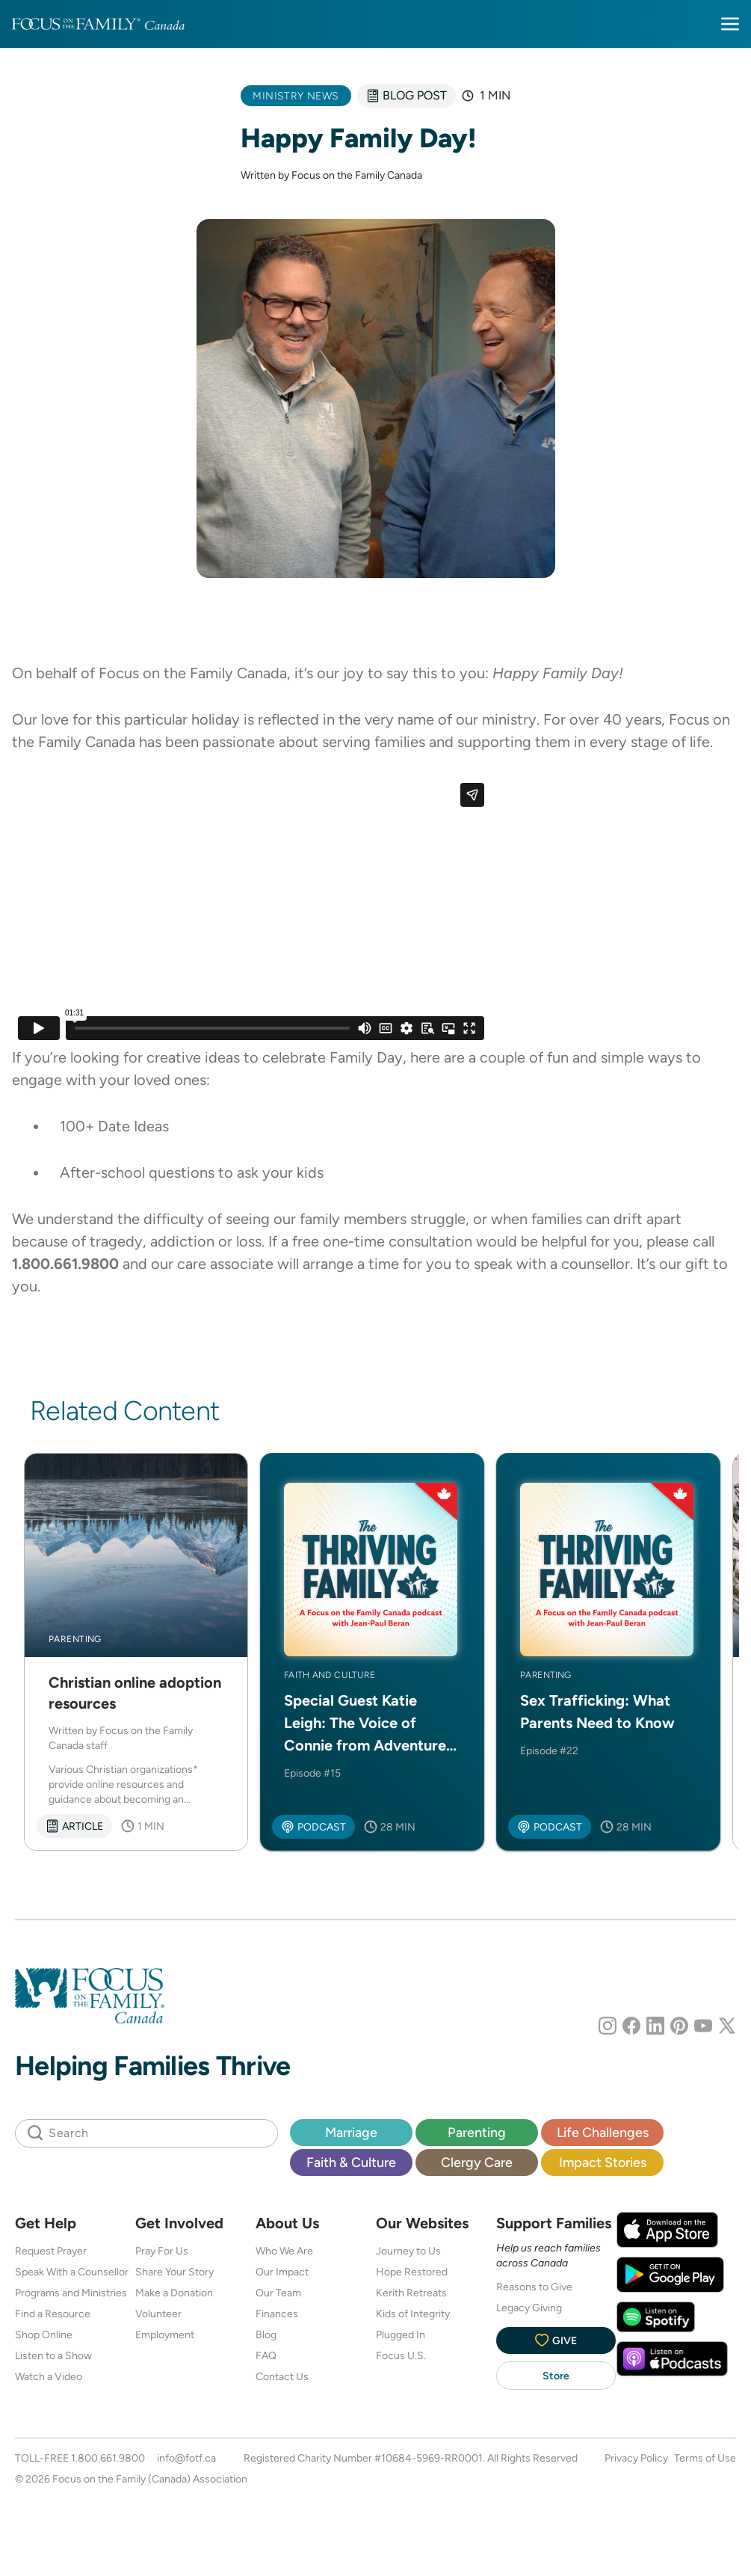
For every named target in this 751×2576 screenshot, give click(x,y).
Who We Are (284, 2251)
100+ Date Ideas (114, 1126)
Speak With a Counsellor (72, 2272)
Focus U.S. (401, 2355)
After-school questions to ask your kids (192, 1172)
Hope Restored (412, 2272)
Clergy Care (477, 2162)
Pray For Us (161, 2251)
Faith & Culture (351, 2162)
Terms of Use (705, 2458)
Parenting (477, 2132)
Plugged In (400, 2334)
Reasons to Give (534, 2287)
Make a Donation (174, 2293)
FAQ (266, 2355)
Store (556, 2376)
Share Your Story (174, 2272)
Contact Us (282, 2376)
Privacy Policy (636, 2458)
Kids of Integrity (413, 2314)
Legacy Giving (529, 2308)
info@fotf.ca (186, 2458)
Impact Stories (602, 2162)
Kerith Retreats (411, 2293)
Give (556, 2340)
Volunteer (158, 2314)
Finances (277, 2314)
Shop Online (43, 2334)
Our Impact (282, 2272)
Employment (164, 2334)
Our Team (278, 2293)
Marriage (351, 2132)
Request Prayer (51, 2251)
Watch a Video (48, 2376)
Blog (266, 2334)
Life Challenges (603, 2132)
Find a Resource (52, 2314)
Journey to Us (408, 2251)
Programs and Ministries (71, 2293)
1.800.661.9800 (108, 2458)
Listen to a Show (53, 2355)
